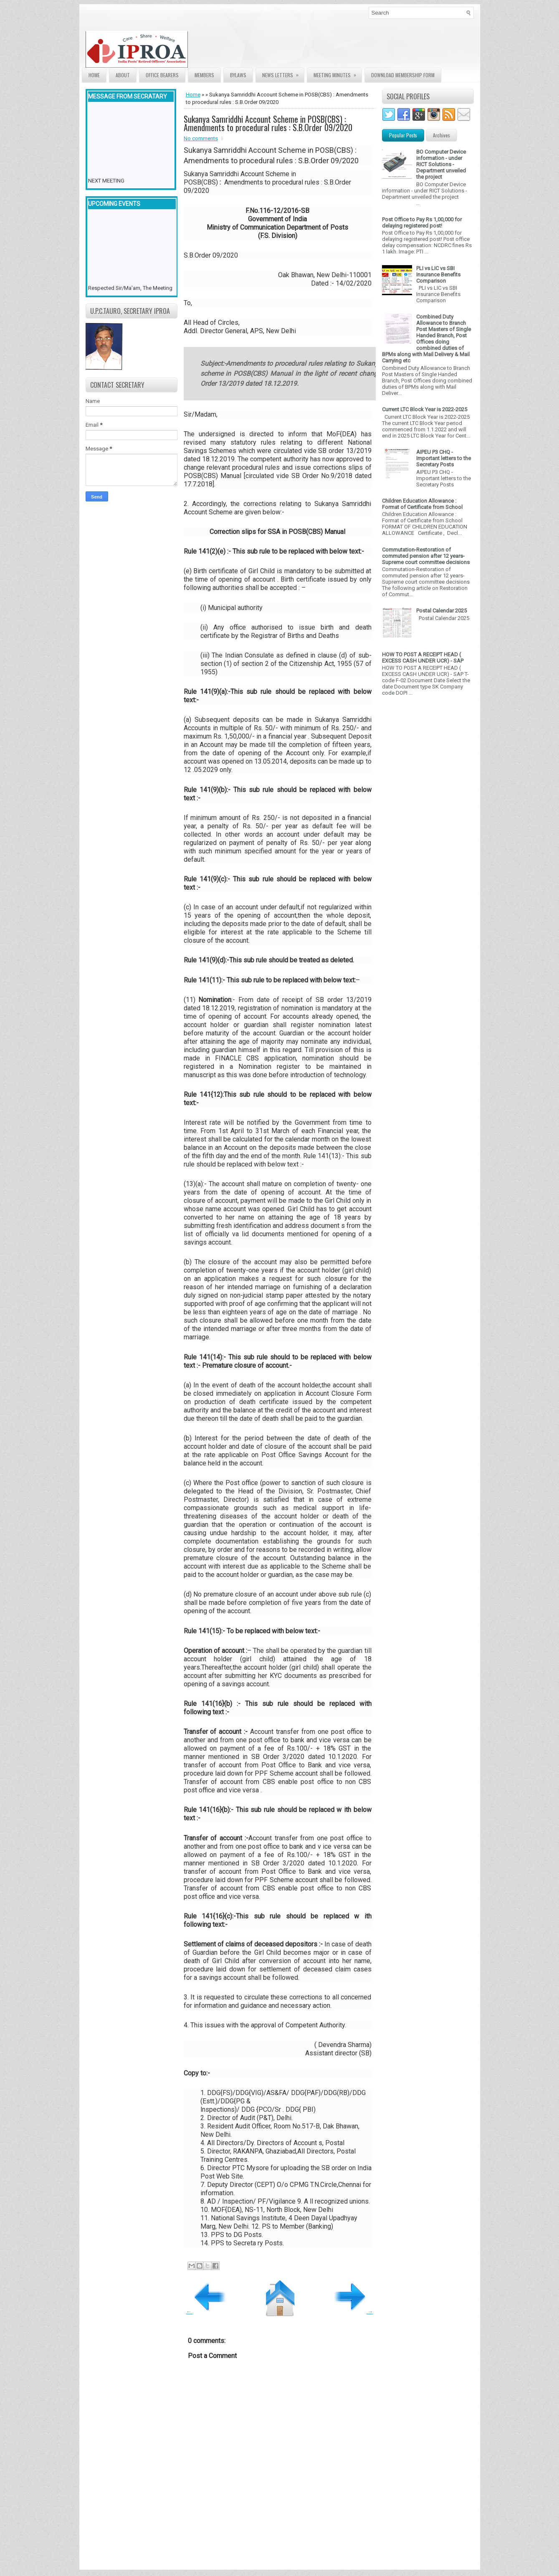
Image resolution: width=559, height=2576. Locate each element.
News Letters (283, 73)
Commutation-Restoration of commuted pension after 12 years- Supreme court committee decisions (426, 556)
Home (94, 74)
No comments (201, 138)
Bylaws (238, 74)
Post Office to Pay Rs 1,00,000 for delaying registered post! (422, 222)
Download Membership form (403, 74)
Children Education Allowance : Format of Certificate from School (422, 504)
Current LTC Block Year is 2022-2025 (424, 409)
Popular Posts (403, 135)
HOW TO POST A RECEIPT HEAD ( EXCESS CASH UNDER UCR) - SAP (422, 657)
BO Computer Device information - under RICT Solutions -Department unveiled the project (441, 164)
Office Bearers (162, 74)
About (123, 74)
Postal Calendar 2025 (441, 610)
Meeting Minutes (338, 73)
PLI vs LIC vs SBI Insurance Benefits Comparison (438, 274)
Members (204, 74)
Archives (441, 135)
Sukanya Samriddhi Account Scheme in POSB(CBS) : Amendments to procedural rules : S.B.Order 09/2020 (268, 123)
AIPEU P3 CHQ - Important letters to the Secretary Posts (443, 458)
